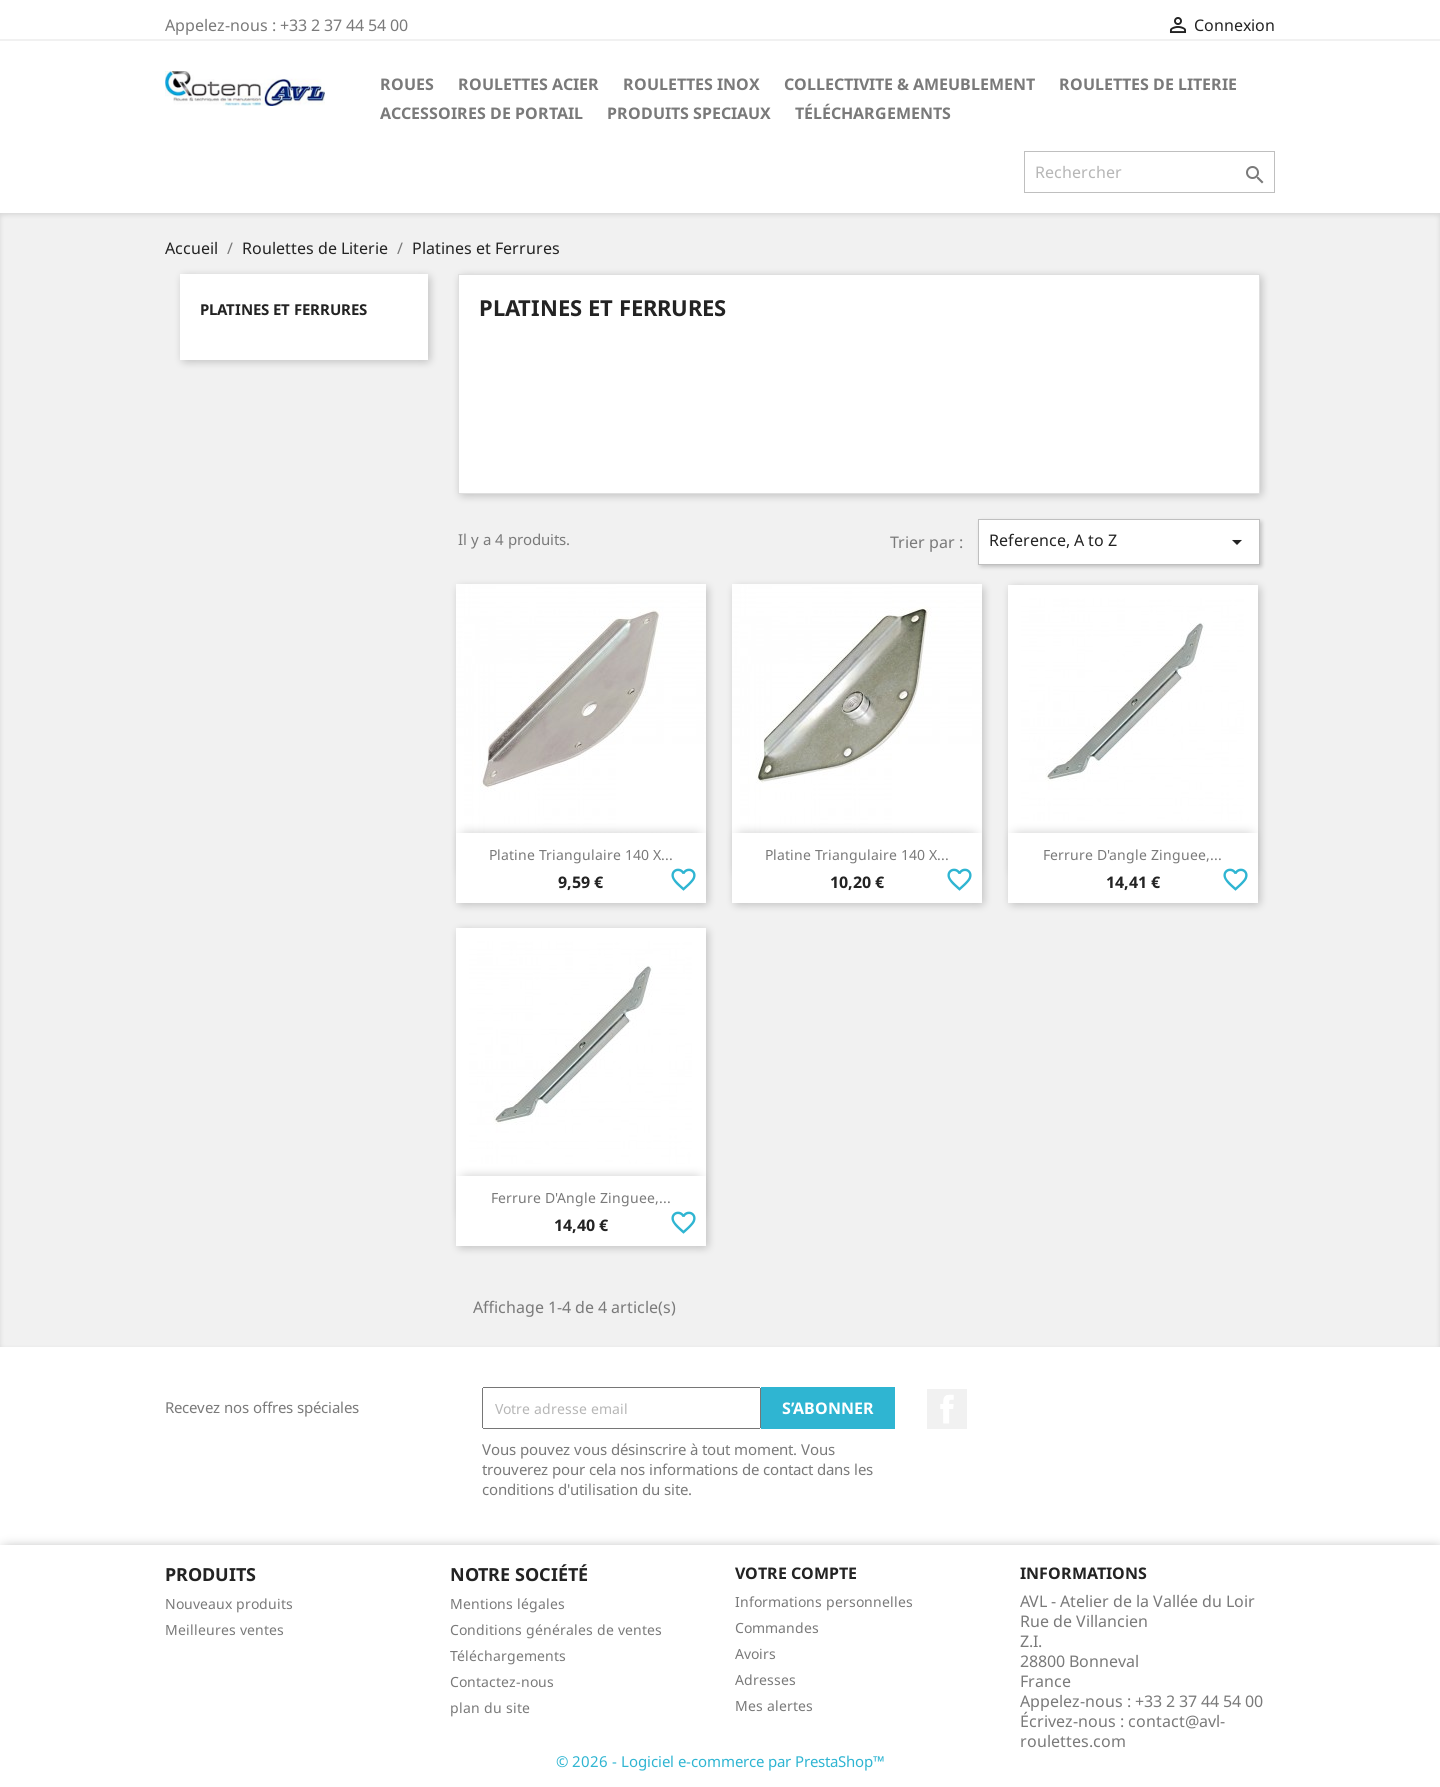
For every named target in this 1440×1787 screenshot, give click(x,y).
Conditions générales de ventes (556, 1629)
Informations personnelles (824, 1601)
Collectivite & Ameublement (909, 84)
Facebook (947, 1409)
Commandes (777, 1627)
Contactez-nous (502, 1681)
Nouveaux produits (229, 1603)
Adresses (765, 1679)
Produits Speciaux (689, 113)
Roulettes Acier (528, 84)
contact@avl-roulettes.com (1122, 1731)
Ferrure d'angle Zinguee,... (1132, 854)
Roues (407, 84)
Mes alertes (774, 1705)
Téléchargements (873, 113)
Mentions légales (507, 1603)
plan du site (490, 1707)
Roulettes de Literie (1148, 84)
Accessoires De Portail (481, 113)
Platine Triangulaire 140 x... (581, 854)
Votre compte (796, 1573)
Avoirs (755, 1653)
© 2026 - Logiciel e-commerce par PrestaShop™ (720, 1761)
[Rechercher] (1149, 172)
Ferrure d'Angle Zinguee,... (581, 1197)
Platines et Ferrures (283, 309)
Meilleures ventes (224, 1629)
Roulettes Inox (691, 84)
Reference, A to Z (1119, 541)
